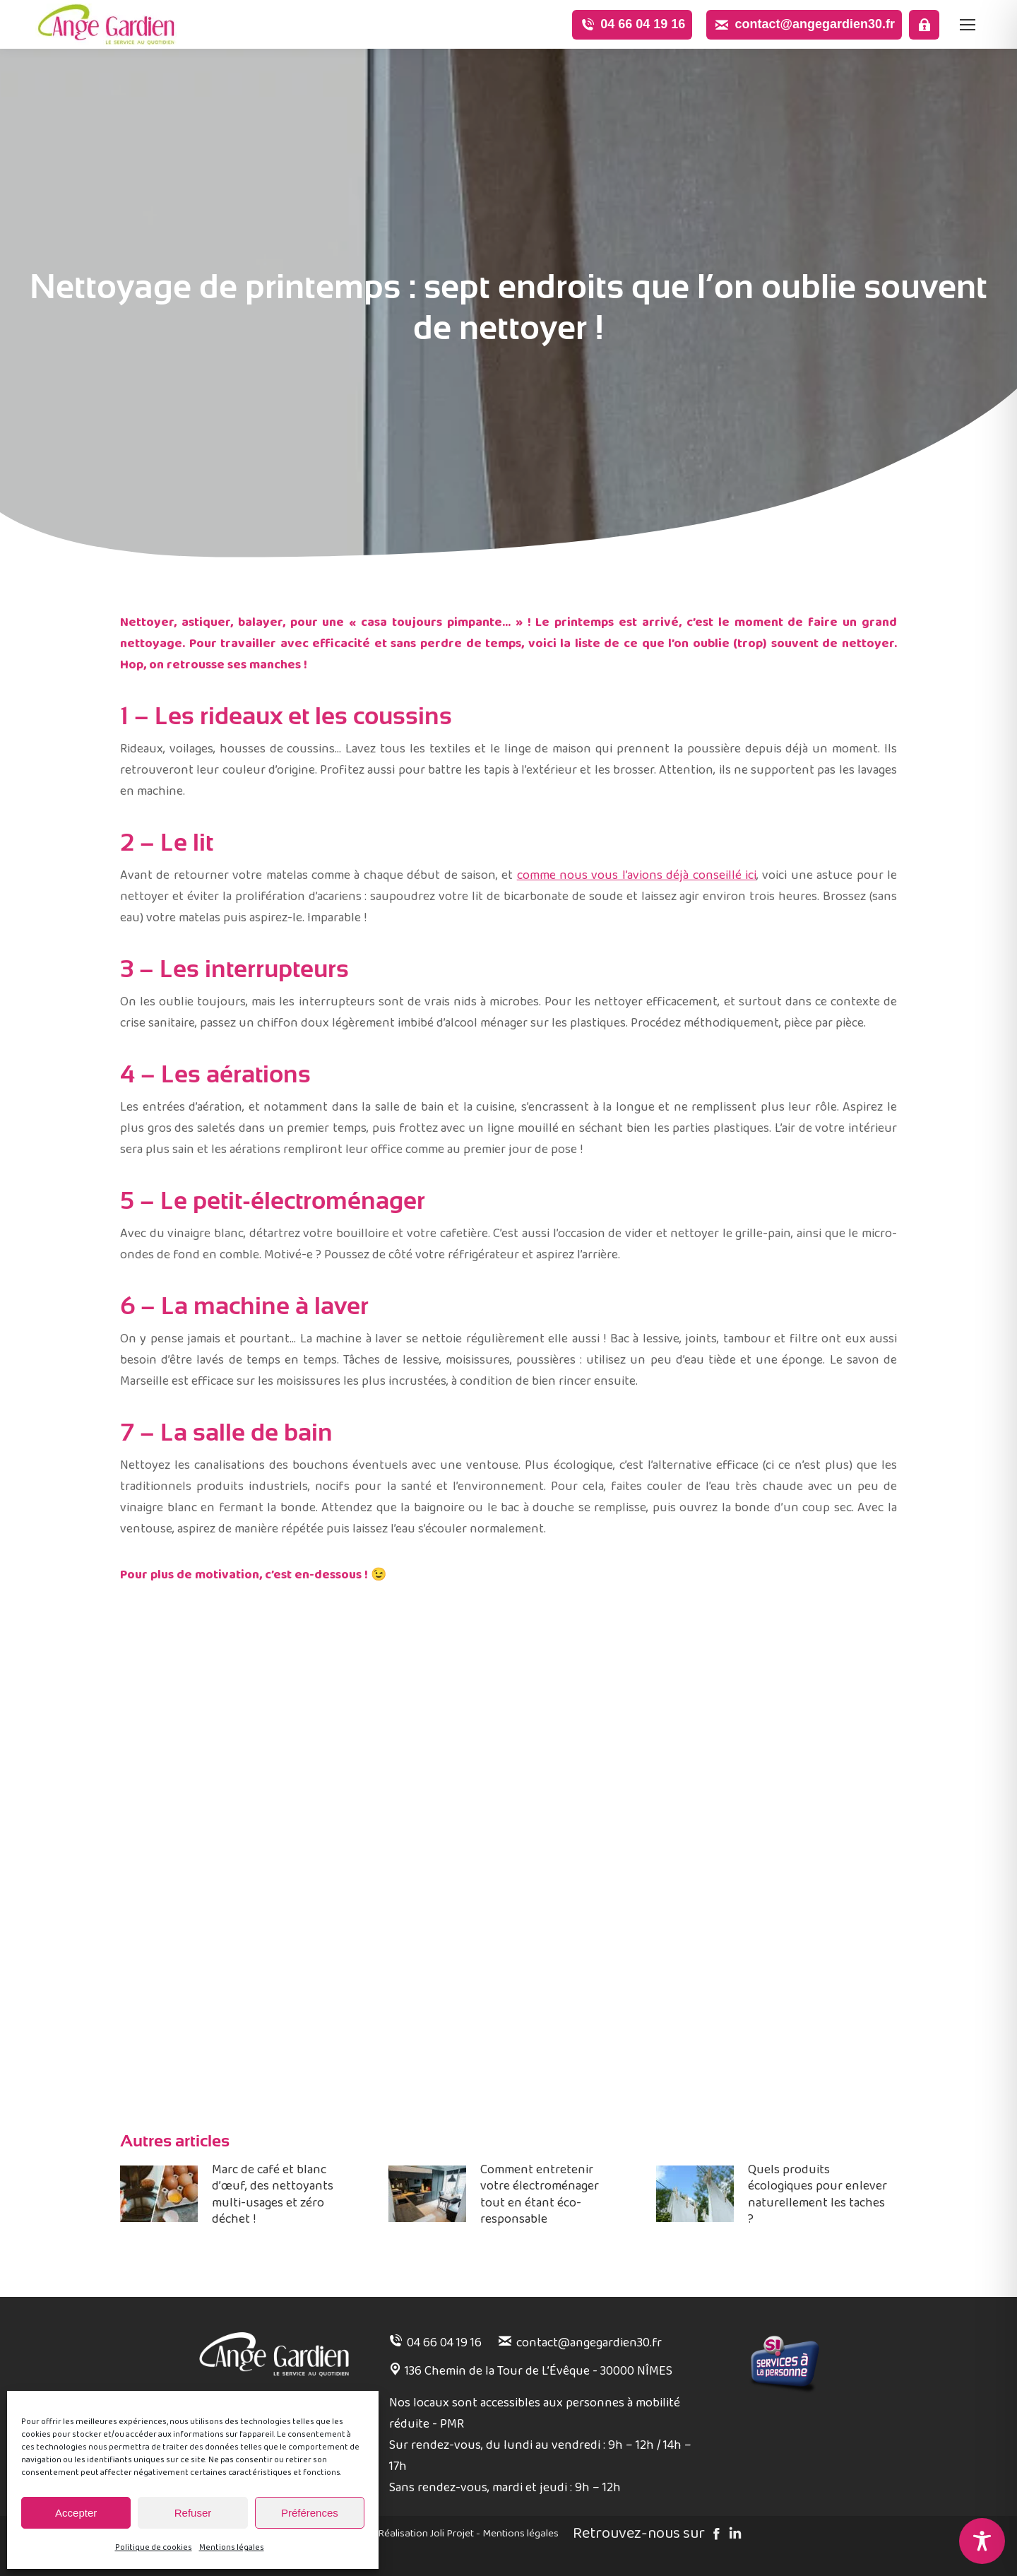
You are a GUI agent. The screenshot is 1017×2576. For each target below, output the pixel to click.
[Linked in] (733, 2535)
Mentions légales (231, 2547)
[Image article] (159, 2194)
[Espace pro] (924, 25)
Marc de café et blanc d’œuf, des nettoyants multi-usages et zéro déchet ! (272, 2195)
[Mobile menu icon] (967, 25)
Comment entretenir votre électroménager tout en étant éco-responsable (539, 2195)
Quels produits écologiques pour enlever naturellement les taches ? (817, 2195)
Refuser (193, 2513)
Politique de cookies (153, 2547)
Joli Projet (452, 2533)
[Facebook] (714, 2535)
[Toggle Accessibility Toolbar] (982, 2541)
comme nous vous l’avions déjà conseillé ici (636, 875)
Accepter (76, 2513)
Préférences (309, 2513)
